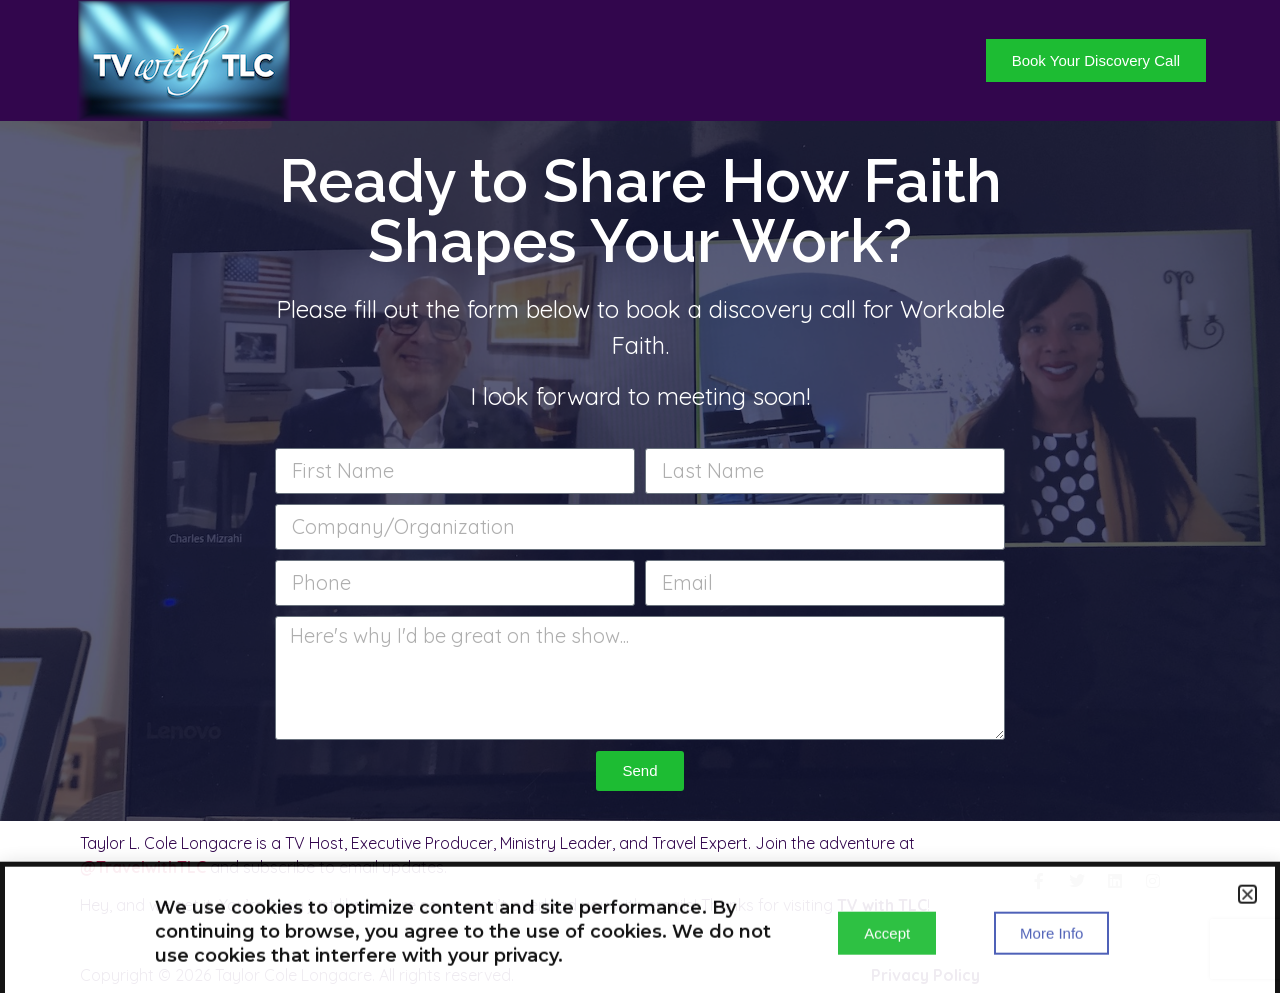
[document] (640, 496)
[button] (1247, 900)
